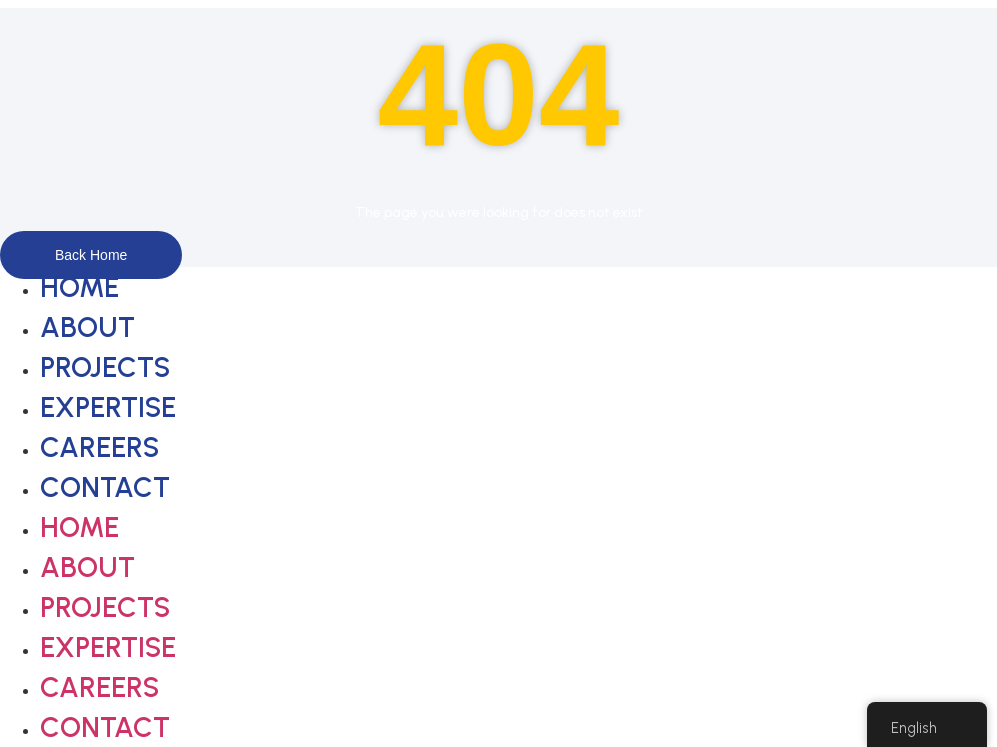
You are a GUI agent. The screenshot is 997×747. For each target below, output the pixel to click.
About (87, 327)
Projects (105, 367)
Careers (99, 447)
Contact (105, 487)
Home (79, 287)
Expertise (108, 407)
